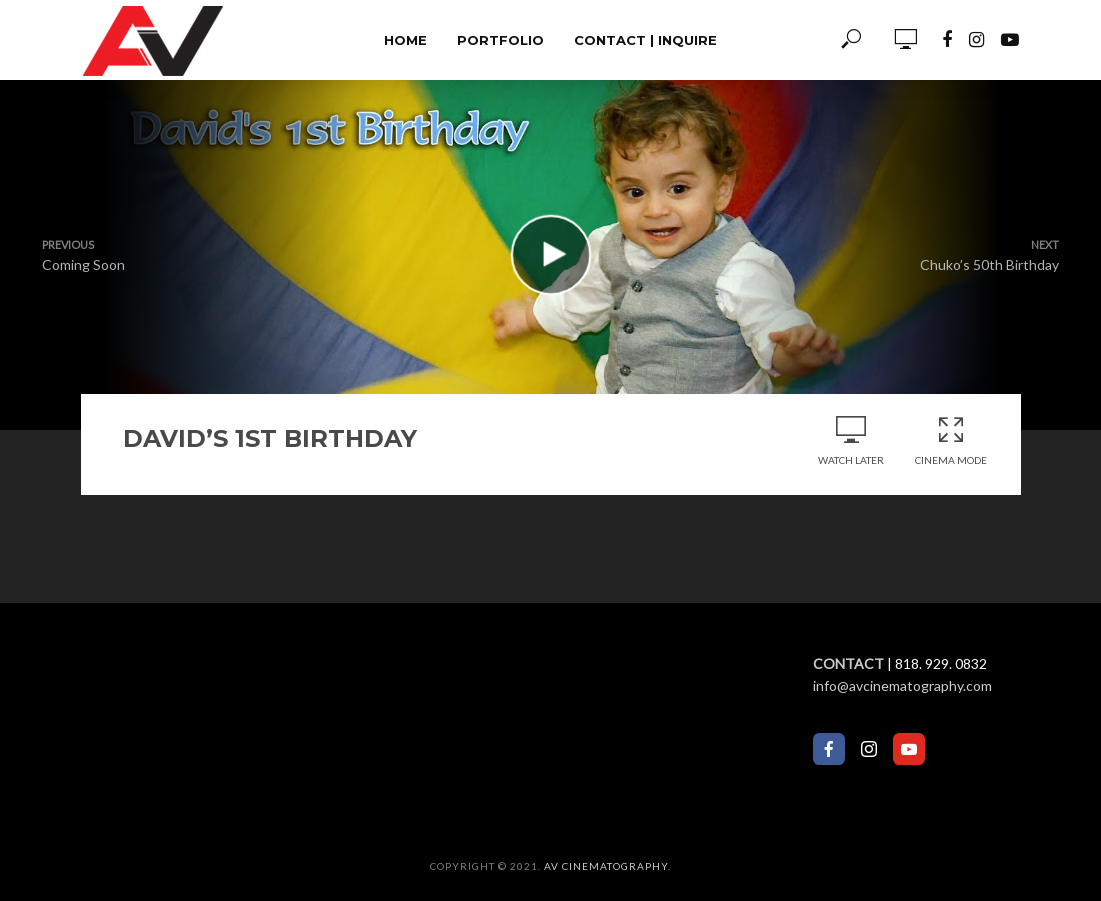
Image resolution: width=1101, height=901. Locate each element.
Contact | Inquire (645, 40)
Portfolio (500, 40)
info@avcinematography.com (902, 685)
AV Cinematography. (607, 866)
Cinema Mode (951, 440)
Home (405, 40)
